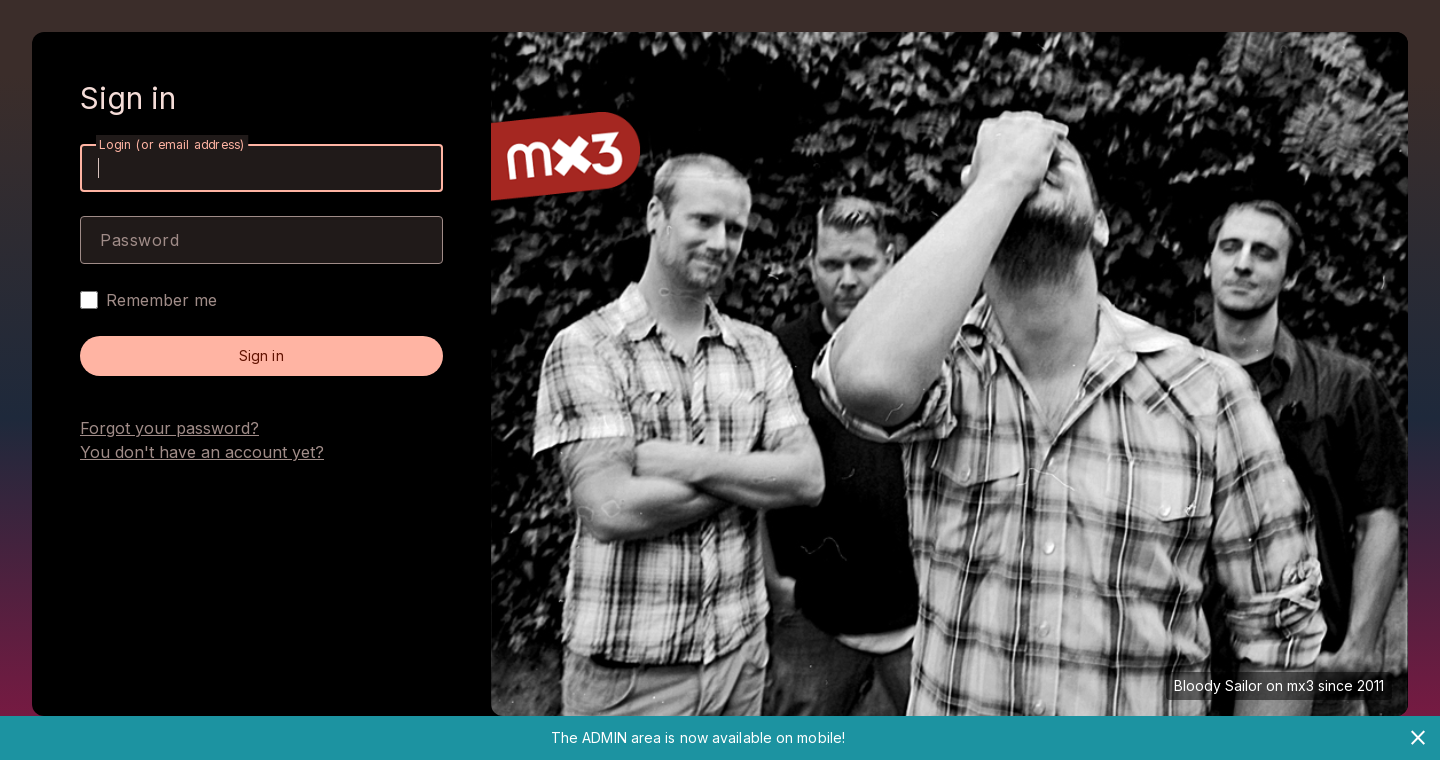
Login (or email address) (172, 144)
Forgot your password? (169, 428)
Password (139, 240)
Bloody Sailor (1218, 685)
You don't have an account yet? (202, 452)
